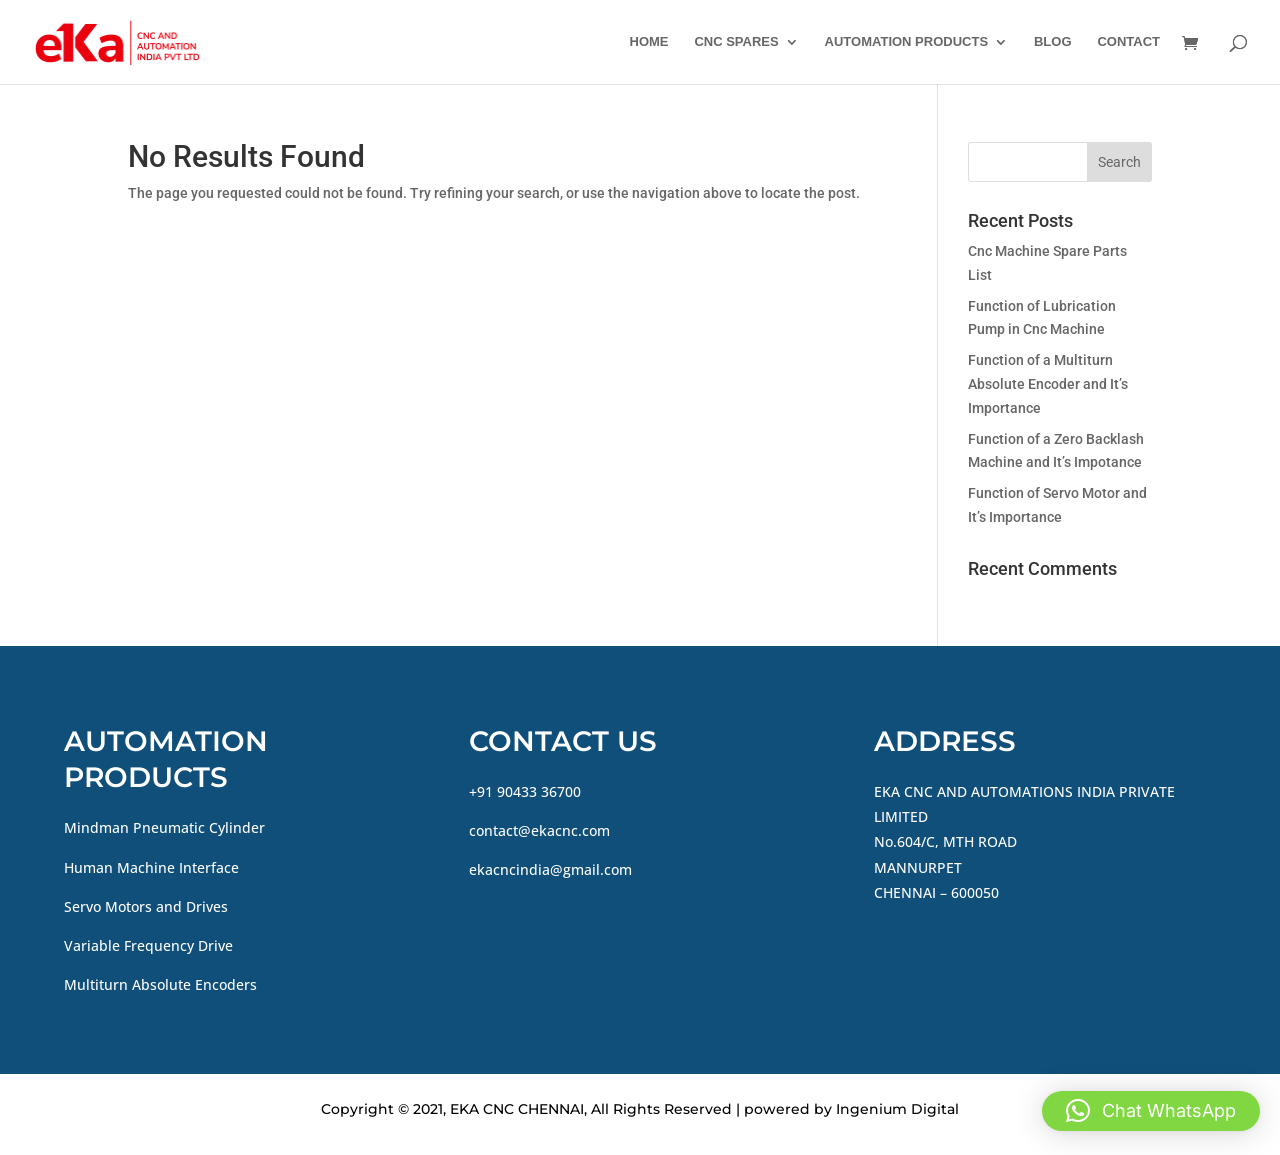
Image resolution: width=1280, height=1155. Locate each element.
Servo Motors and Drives (146, 906)
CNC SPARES (736, 42)
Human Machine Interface (151, 867)
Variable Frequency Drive (148, 945)
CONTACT (1128, 42)
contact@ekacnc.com (539, 830)
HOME (649, 42)
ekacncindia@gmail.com (550, 869)
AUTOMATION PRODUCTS (906, 42)
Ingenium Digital (897, 1109)
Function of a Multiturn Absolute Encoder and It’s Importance (1048, 384)
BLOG (1053, 42)
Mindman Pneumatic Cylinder (164, 827)
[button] (1151, 1111)
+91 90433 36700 (525, 791)
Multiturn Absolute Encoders (160, 984)
